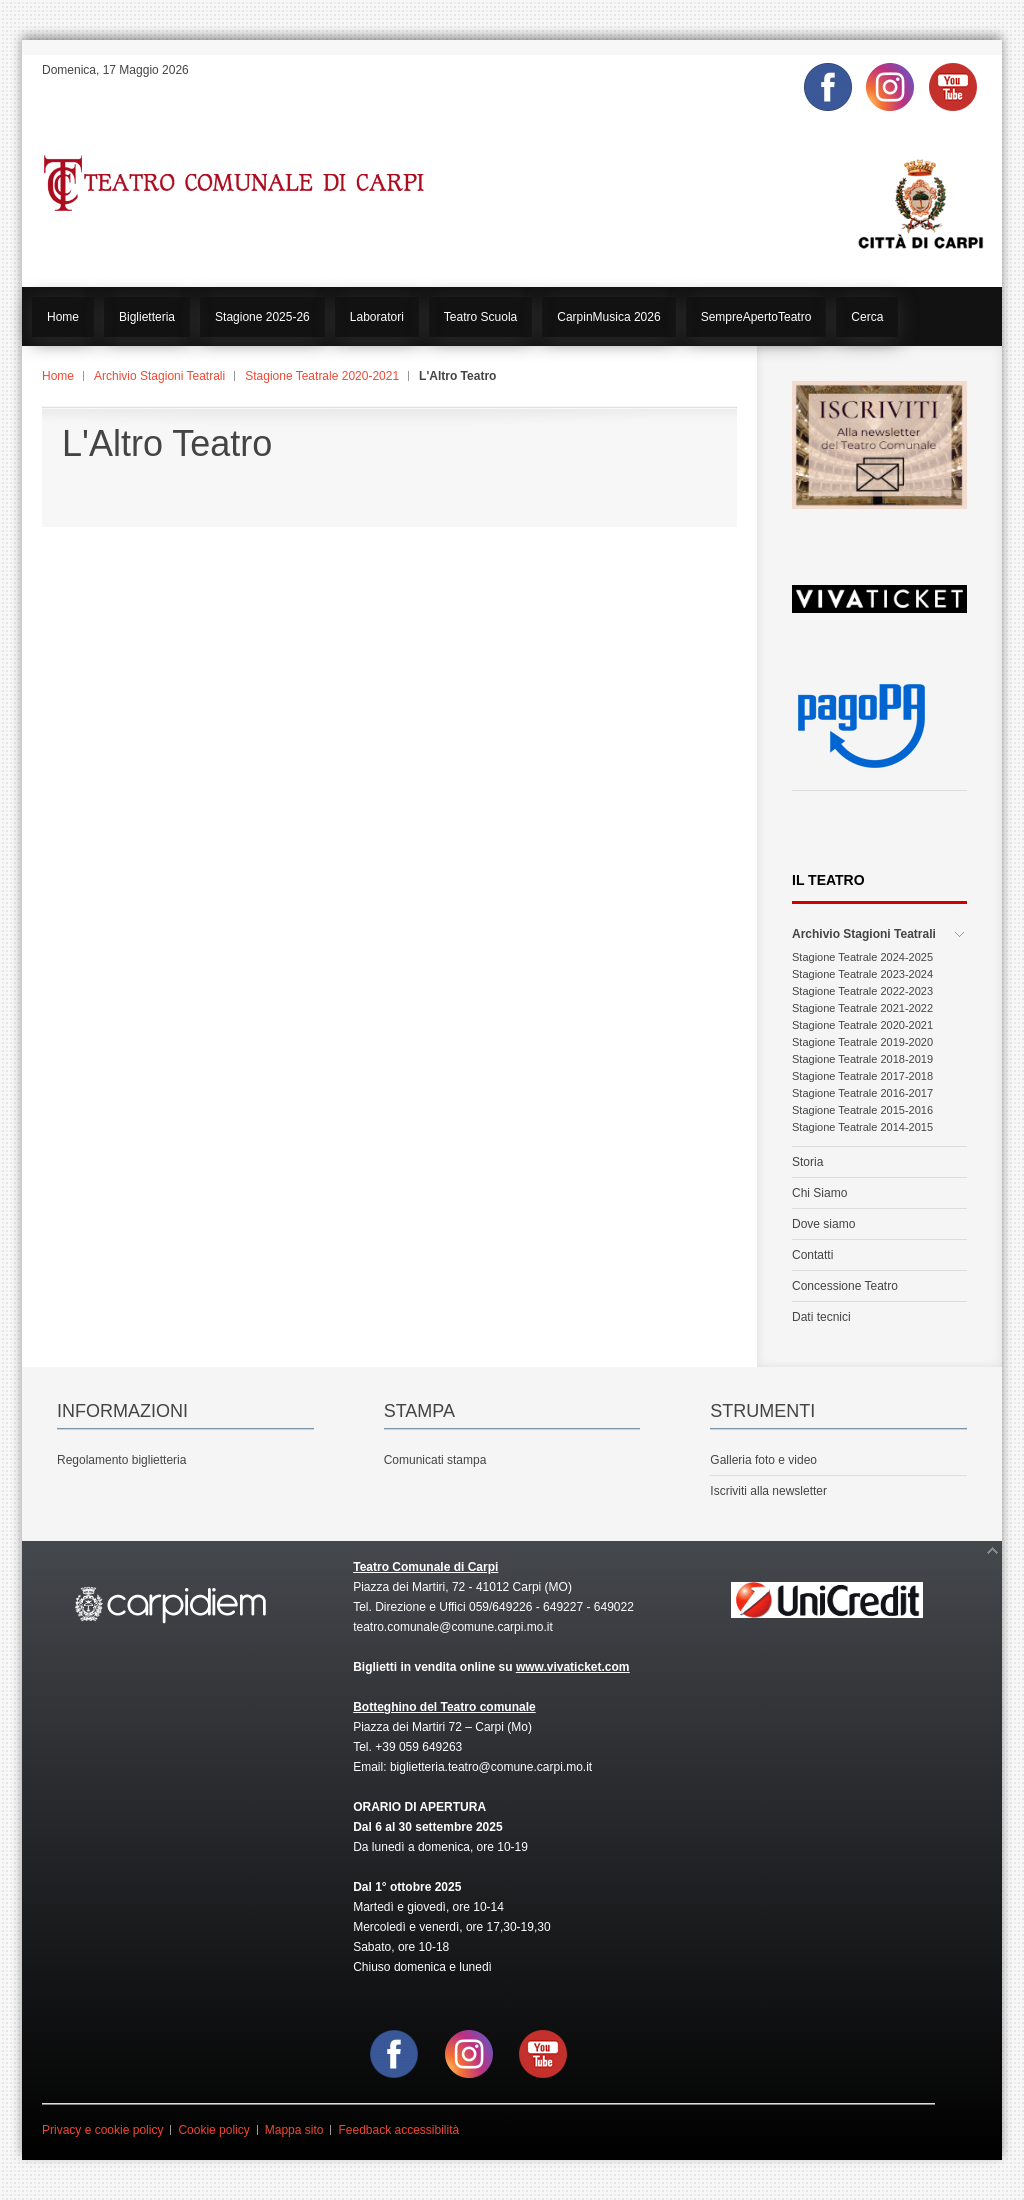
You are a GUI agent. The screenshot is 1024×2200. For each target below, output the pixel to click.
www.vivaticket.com (573, 1667)
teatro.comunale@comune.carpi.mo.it (453, 1627)
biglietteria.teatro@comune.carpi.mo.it (491, 1767)
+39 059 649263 (418, 1747)
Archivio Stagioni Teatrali (159, 376)
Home (58, 376)
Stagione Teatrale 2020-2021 (322, 376)
